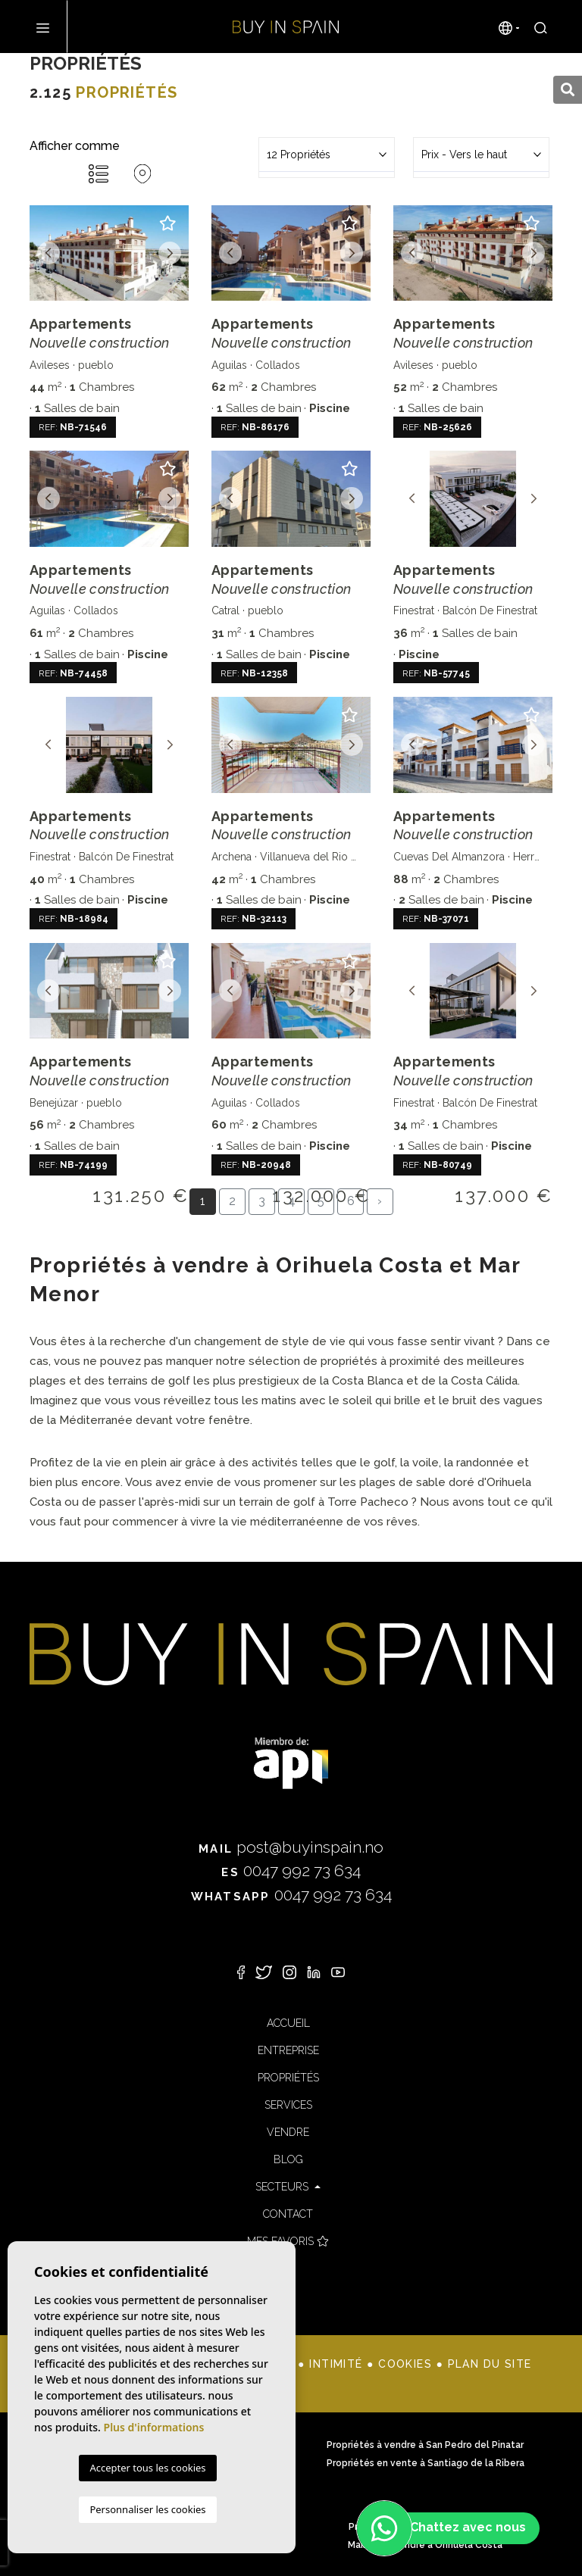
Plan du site (490, 2364)
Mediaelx (147, 2384)
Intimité (335, 2364)
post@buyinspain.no (291, 1847)
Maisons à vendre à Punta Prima (156, 2545)
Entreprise (288, 2050)
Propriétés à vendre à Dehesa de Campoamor (157, 2445)
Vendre (288, 2132)
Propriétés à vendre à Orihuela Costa (157, 2526)
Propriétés (288, 2078)
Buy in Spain (286, 26)
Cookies (405, 2364)
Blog (288, 2159)
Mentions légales (232, 2364)
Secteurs (283, 2187)
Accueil (288, 2023)
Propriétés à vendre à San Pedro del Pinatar (425, 2445)
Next (170, 253)
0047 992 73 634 (291, 1870)
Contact (288, 2214)
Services (288, 2105)
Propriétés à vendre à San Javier (157, 2463)
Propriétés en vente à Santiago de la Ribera (425, 2463)
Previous (48, 253)
